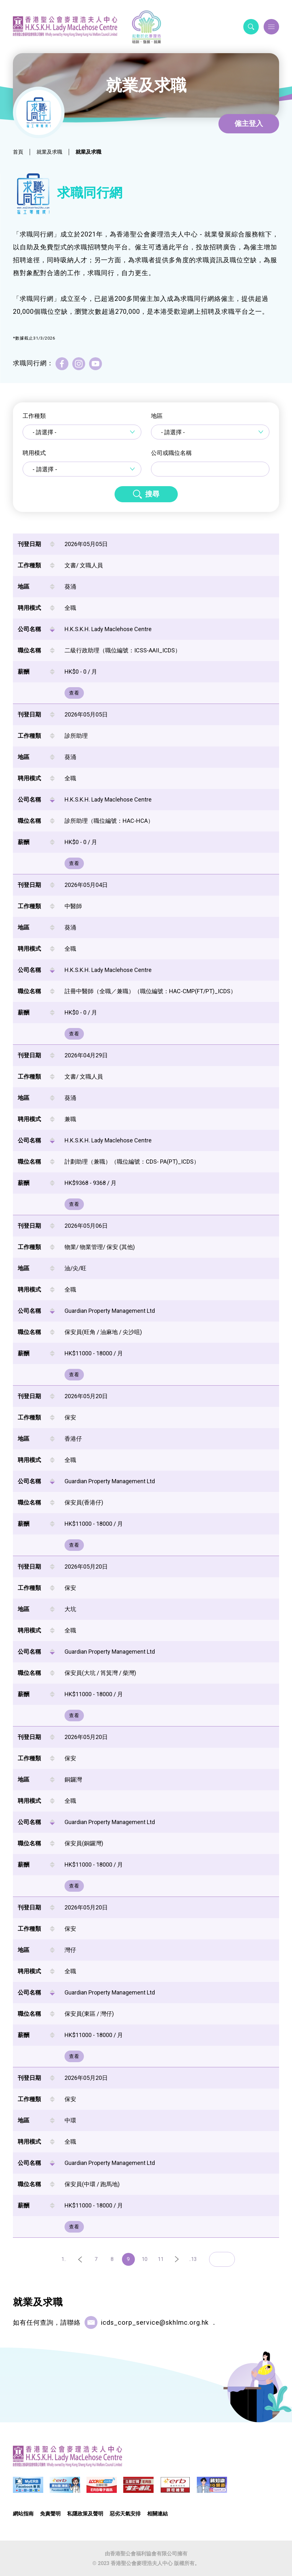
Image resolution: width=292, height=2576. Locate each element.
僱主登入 (249, 124)
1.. (63, 2259)
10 (144, 2259)
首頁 (18, 152)
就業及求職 (49, 152)
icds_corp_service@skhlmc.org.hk (155, 2322)
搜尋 (152, 494)
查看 (74, 693)
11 (161, 2259)
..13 (193, 2259)
